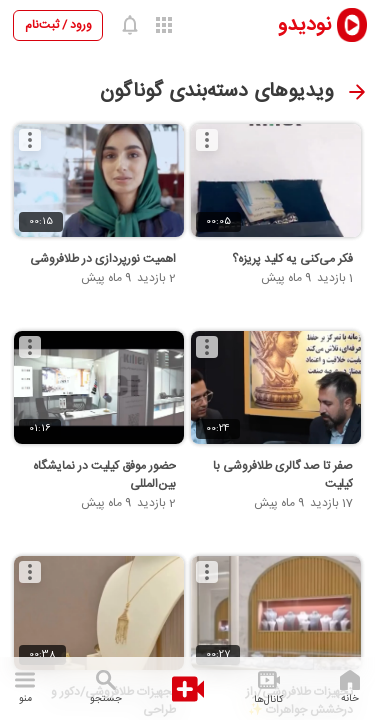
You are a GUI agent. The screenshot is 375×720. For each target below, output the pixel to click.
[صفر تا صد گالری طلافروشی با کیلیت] (276, 388)
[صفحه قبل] (357, 92)
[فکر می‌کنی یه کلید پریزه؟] (276, 181)
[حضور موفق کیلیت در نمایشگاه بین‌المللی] (99, 388)
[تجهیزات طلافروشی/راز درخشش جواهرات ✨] (276, 613)
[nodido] (309, 24)
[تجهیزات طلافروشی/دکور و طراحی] (99, 613)
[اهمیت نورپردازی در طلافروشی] (99, 181)
